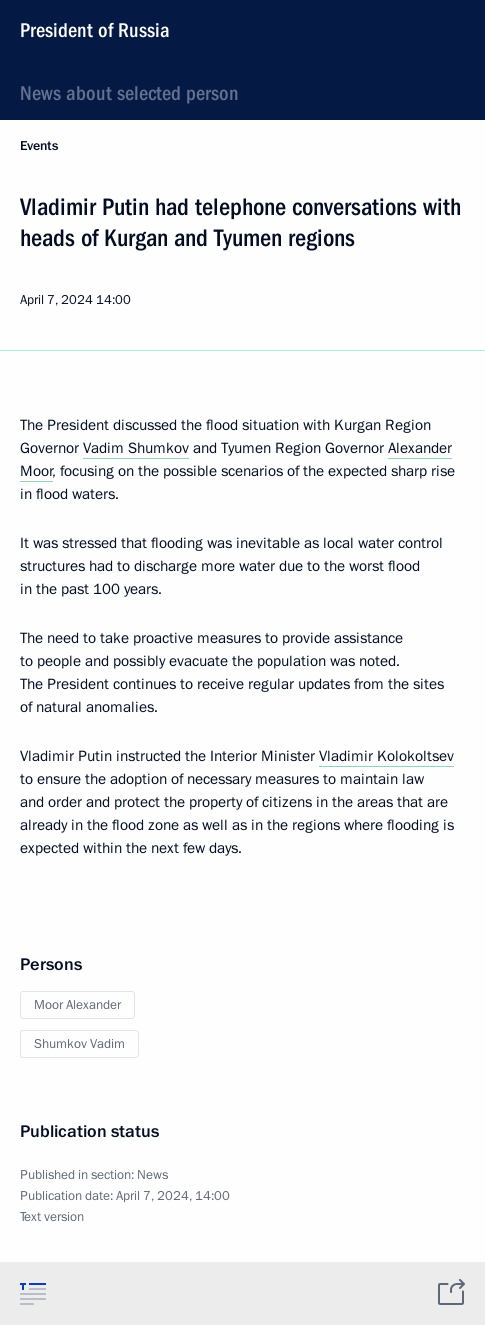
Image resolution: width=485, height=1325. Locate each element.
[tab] (33, 1293)
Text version (52, 1217)
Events (39, 146)
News (152, 1175)
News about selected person (129, 93)
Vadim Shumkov (136, 448)
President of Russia (95, 30)
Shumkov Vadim (79, 1044)
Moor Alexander (77, 1005)
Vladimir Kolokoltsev (386, 756)
